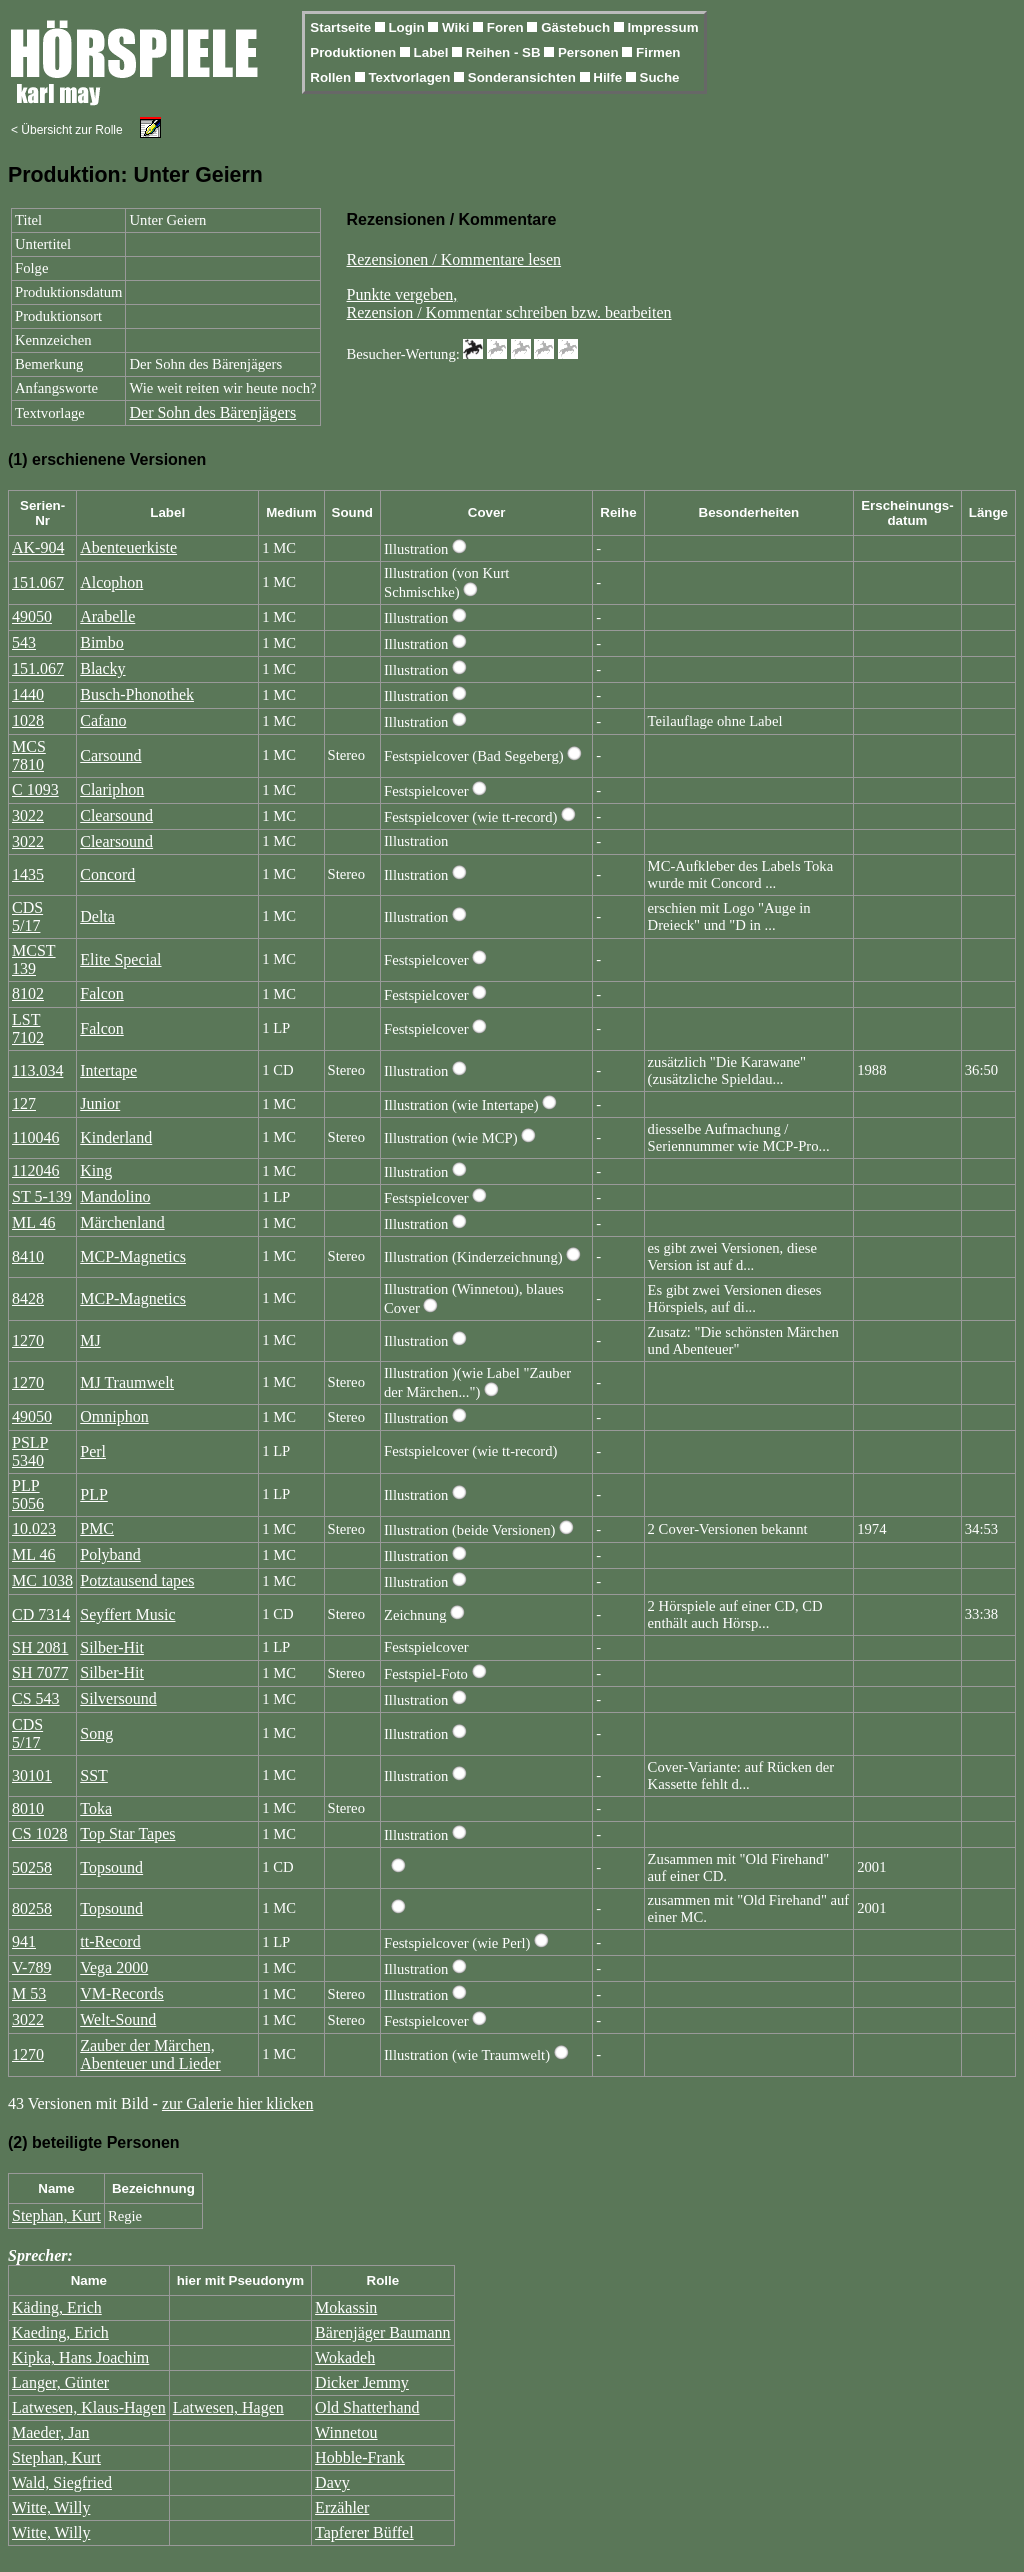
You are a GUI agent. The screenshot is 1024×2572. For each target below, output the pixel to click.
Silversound (118, 1698)
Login (408, 27)
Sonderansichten (524, 77)
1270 (28, 1340)
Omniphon (114, 1416)
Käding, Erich (57, 2307)
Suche (660, 77)
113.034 (37, 1070)
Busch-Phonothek (137, 694)
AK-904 (38, 547)
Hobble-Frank (360, 2457)
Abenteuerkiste (128, 547)
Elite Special (120, 959)
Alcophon (111, 582)
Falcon (102, 993)
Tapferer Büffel (364, 2532)
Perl (93, 1451)
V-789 (31, 1967)
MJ (90, 1340)
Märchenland (122, 1222)
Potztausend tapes (137, 1580)
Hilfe (609, 77)
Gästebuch (577, 27)
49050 (32, 616)
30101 (32, 1775)
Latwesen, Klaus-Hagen (89, 2407)
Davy (332, 2482)
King (96, 1170)
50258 (32, 1867)
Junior (100, 1103)
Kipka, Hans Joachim (80, 2357)
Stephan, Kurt (56, 2215)
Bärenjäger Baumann (383, 2332)
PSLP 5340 (30, 1451)
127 (24, 1103)
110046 (35, 1137)
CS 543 (36, 1698)
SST (94, 1775)
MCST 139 (34, 959)
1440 (28, 694)
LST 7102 (28, 1028)
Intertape (108, 1070)
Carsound (110, 755)
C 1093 (35, 789)
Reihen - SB (505, 52)
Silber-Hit (112, 1647)
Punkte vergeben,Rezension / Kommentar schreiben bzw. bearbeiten (509, 303)
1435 (28, 874)
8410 (28, 1256)
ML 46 (33, 1222)
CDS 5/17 (27, 916)
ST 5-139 (42, 1196)
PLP (94, 1494)
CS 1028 (40, 1833)
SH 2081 (40, 1647)
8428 (28, 1298)
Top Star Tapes (127, 1833)
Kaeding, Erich (60, 2332)
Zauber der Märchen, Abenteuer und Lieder (150, 2054)
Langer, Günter (60, 2382)
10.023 (34, 1528)
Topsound (111, 1867)
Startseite (342, 27)
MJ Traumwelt (127, 1382)
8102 (28, 993)
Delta (97, 916)
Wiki (457, 27)
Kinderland (116, 1137)
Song (96, 1733)
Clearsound (116, 815)
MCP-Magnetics (133, 1256)
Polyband (110, 1554)
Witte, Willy (51, 2507)
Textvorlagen (411, 77)
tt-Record (110, 1941)
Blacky (102, 668)
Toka (96, 1808)
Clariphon (112, 789)
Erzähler (342, 2507)
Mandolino (115, 1196)
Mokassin (346, 2307)
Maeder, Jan (51, 2432)
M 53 (29, 1993)
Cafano (103, 720)
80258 (32, 1908)
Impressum (662, 27)
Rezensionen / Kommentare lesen (454, 259)
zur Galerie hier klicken (237, 2103)
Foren (507, 27)
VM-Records (122, 1993)
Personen (590, 52)
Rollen (332, 77)
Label (433, 52)
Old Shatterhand (367, 2407)
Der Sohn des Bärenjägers (212, 412)
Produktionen (355, 52)
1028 (28, 720)
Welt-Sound (118, 2019)
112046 (35, 1170)
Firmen (658, 52)
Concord (107, 874)
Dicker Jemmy (362, 2382)
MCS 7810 (29, 755)
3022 (28, 815)
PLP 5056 (28, 1494)
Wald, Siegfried (62, 2482)
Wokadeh (345, 2357)
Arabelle (107, 616)
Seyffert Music (127, 1614)
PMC (97, 1528)
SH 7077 (40, 1672)
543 (24, 642)
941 (24, 1941)
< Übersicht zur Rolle (67, 130)
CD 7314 (41, 1614)
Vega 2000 (114, 1967)
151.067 (38, 582)
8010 (28, 1808)
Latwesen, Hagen (228, 2407)
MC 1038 (42, 1580)
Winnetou (346, 2432)
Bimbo (102, 642)
